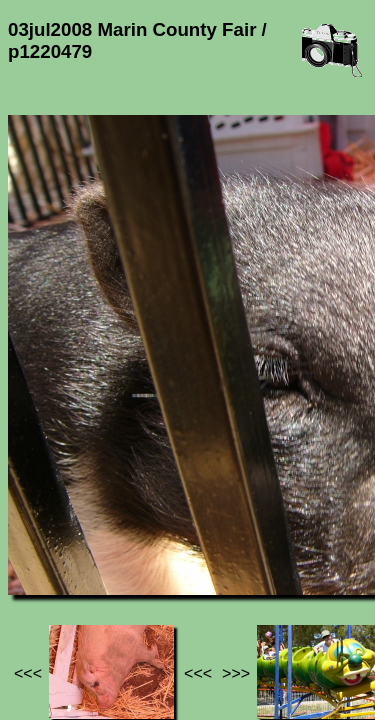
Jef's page (44, 538)
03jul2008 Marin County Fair (117, 547)
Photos (119, 538)
